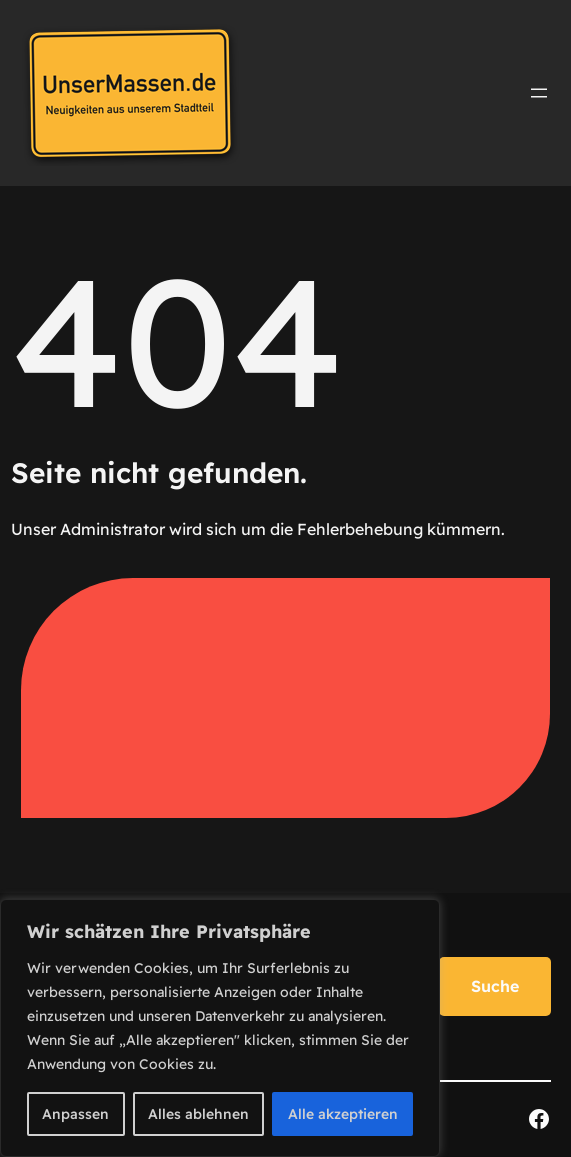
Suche (495, 986)
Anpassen (75, 1114)
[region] (220, 1028)
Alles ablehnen (198, 1114)
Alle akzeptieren (343, 1114)
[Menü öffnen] (539, 93)
